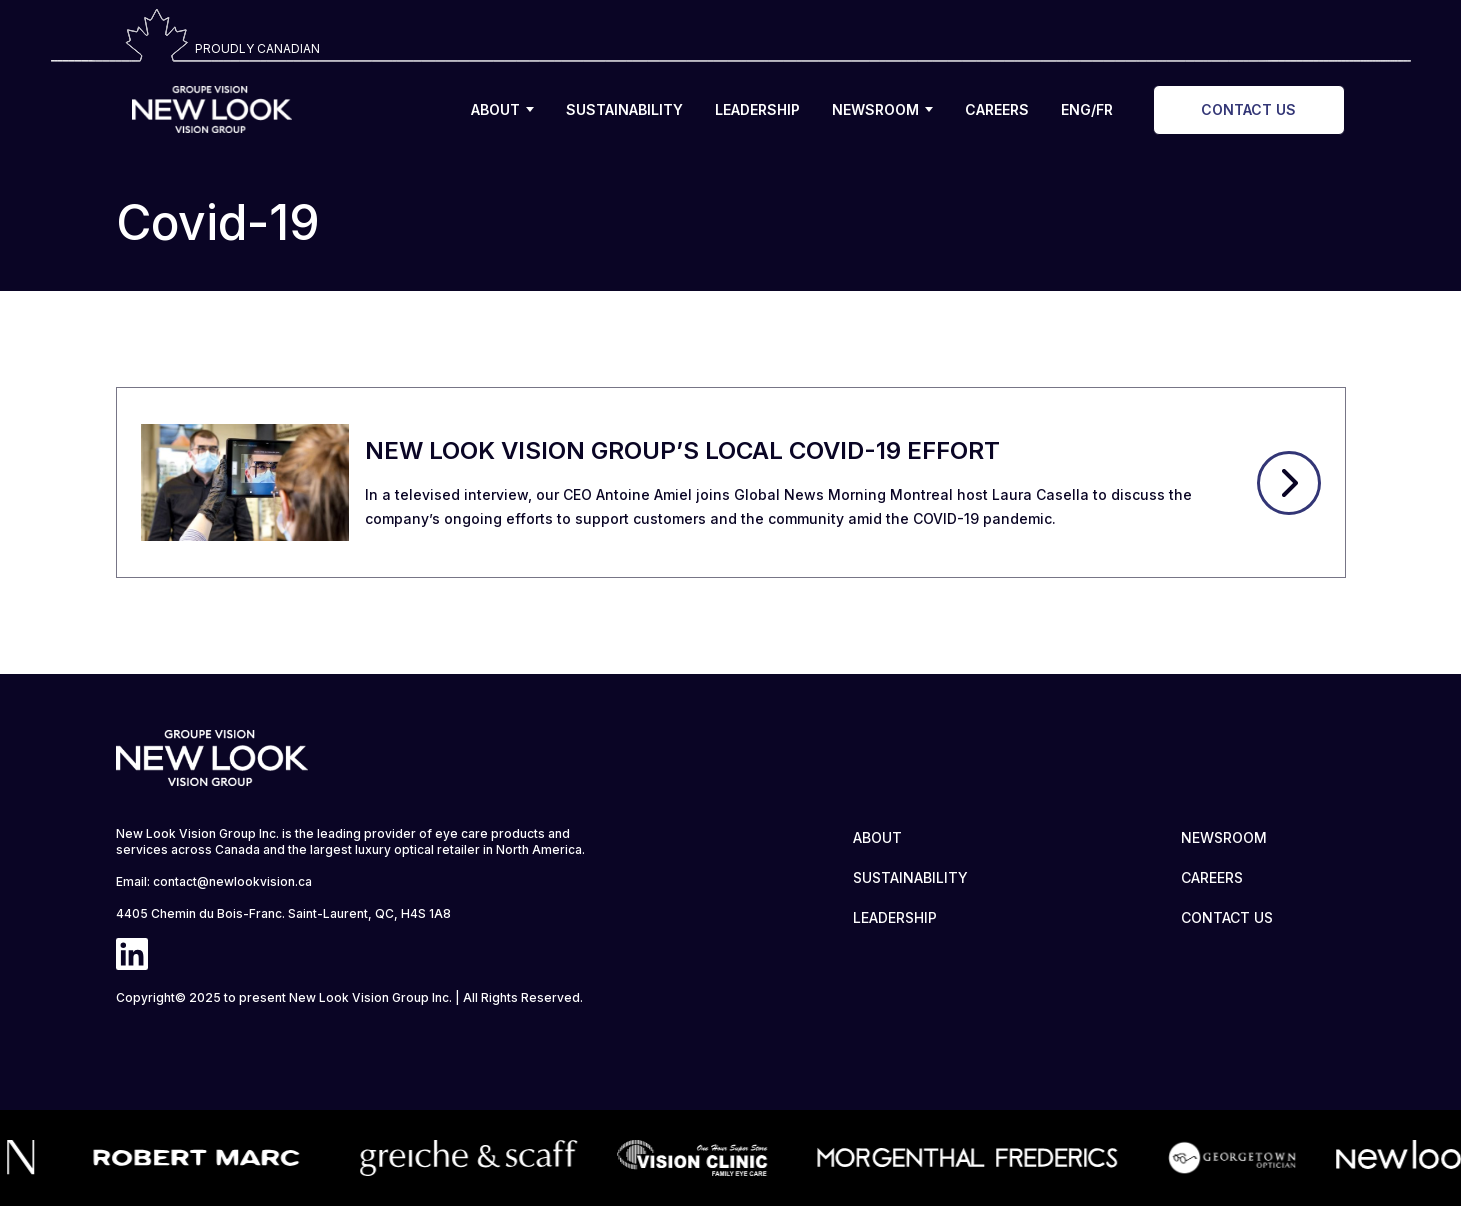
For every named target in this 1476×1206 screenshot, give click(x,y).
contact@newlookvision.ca (232, 881)
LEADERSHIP (757, 109)
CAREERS (997, 109)
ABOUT (502, 109)
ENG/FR (1087, 109)
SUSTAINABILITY (624, 109)
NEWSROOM (882, 109)
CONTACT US (1248, 109)
